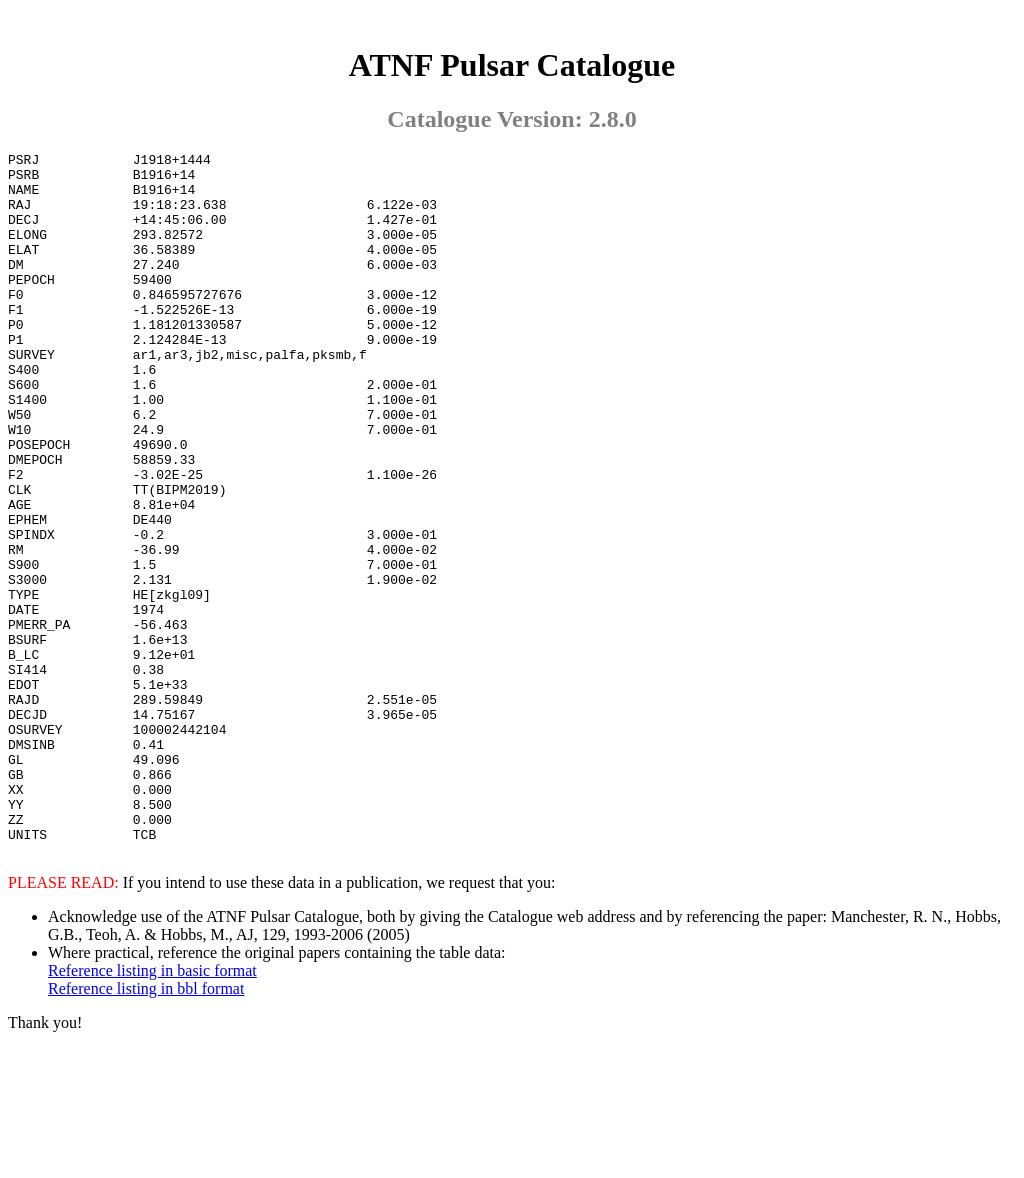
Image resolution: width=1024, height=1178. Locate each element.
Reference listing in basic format (152, 1108)
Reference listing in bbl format (146, 1126)
